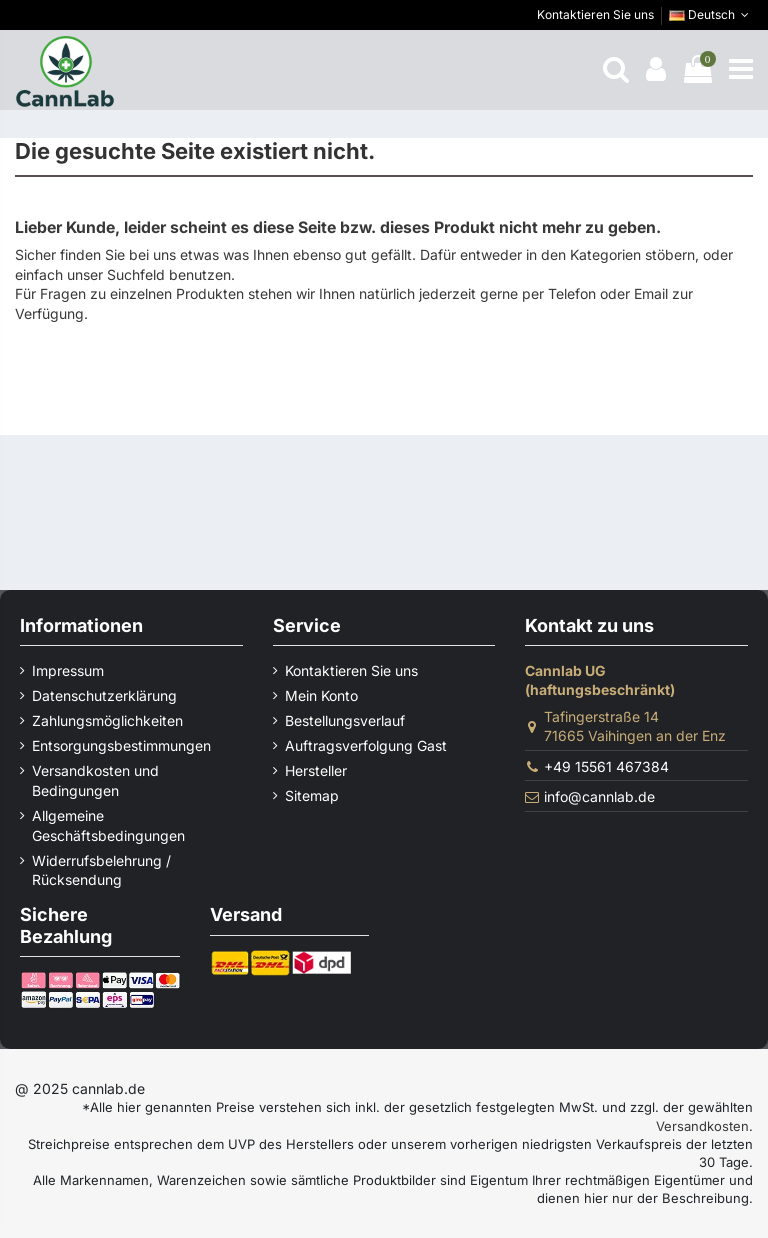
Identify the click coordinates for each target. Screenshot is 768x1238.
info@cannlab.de (599, 796)
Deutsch (711, 14)
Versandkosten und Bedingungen (95, 780)
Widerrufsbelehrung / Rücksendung (101, 870)
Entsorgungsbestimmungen (121, 745)
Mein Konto (321, 695)
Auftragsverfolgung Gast (366, 745)
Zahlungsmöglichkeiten (107, 720)
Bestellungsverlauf (345, 720)
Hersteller (316, 770)
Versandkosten (702, 1126)
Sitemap (312, 795)
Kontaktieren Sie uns (595, 14)
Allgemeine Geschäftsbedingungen (108, 825)
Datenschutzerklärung (104, 695)
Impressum (68, 670)
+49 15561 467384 (606, 766)
